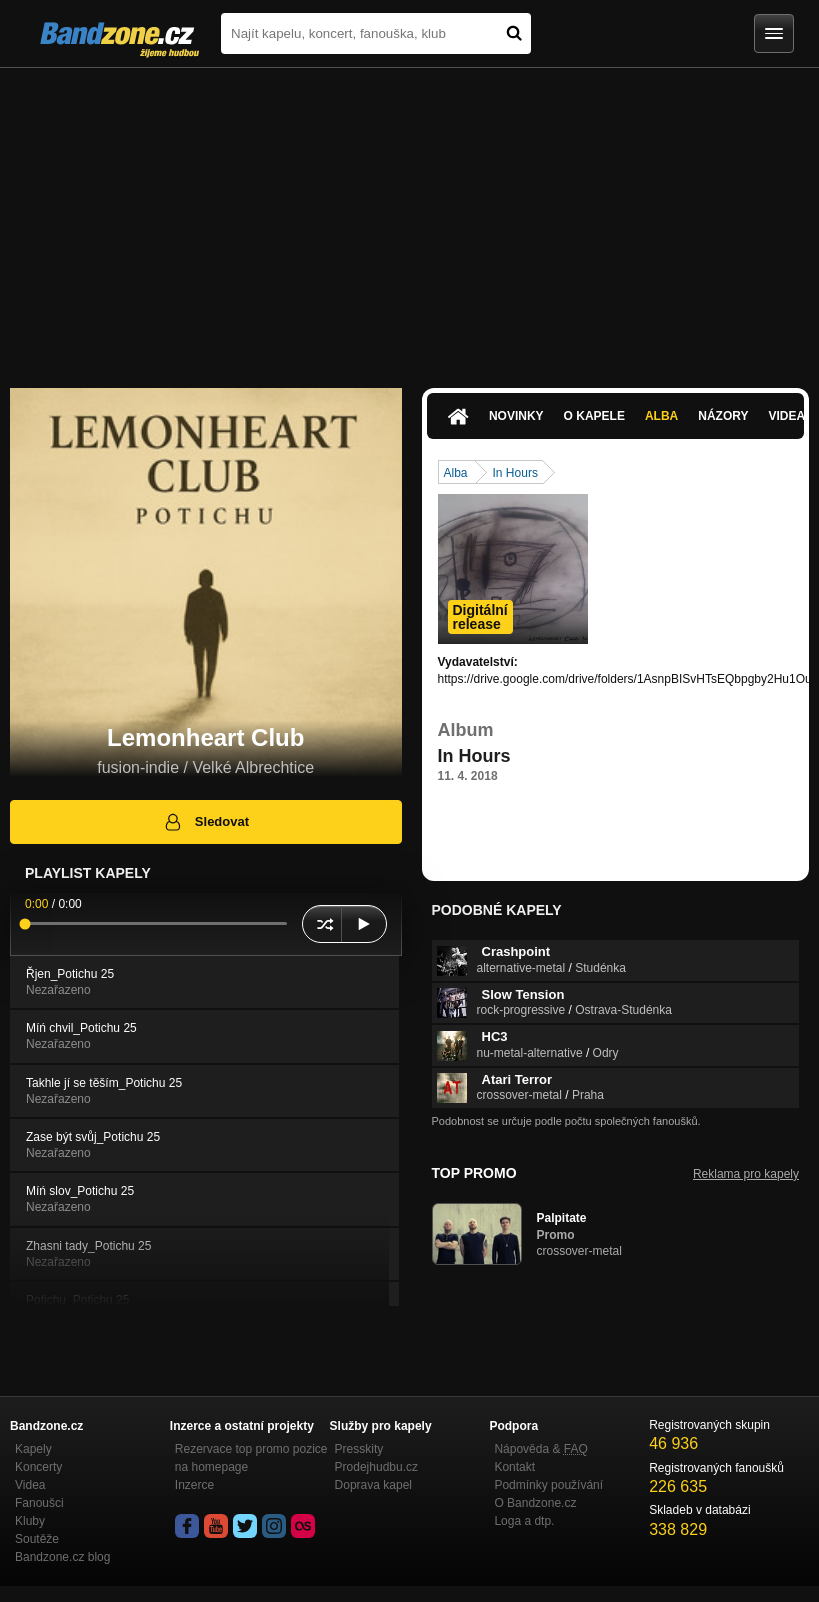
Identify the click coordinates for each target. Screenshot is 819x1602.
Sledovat (205, 822)
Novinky (516, 416)
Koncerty (38, 1467)
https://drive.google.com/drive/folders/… (543, 812)
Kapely (33, 1449)
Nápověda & (540, 1449)
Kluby (30, 1521)
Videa (30, 1485)
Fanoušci (39, 1503)
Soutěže (37, 1539)
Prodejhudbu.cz (376, 1467)
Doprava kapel (373, 1485)
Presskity (359, 1449)
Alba (661, 416)
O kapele (594, 416)
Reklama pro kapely (746, 1174)
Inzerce (194, 1485)
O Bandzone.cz (535, 1503)
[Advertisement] (409, 218)
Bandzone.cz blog (62, 1557)
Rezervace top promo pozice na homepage (251, 1458)
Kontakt (514, 1467)
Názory (723, 416)
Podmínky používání (548, 1485)
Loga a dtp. (524, 1521)
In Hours (515, 473)
